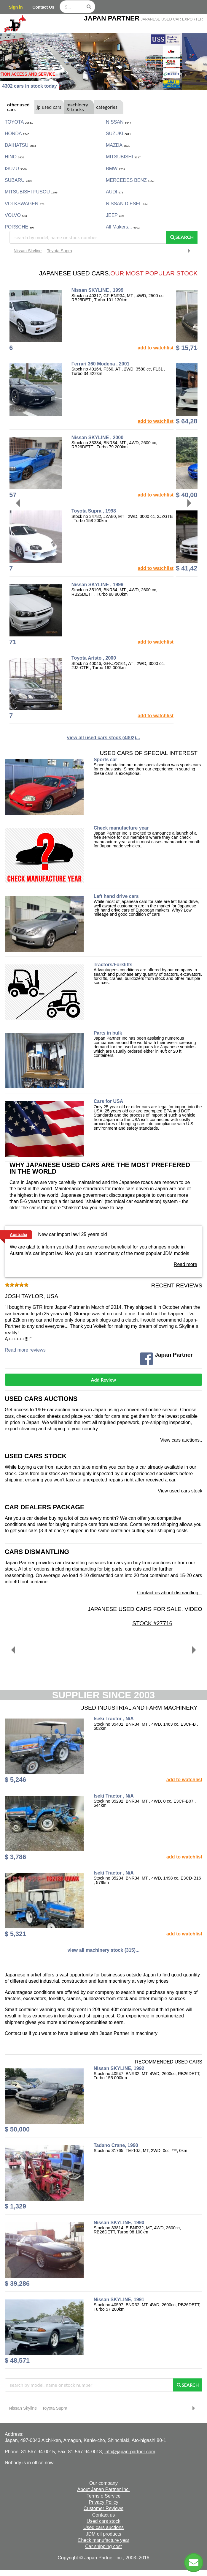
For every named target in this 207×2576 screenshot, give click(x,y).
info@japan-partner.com (129, 2451)
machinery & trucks (77, 107)
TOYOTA (19, 121)
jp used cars (49, 107)
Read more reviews (25, 1349)
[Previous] (19, 503)
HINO (14, 156)
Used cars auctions (41, 1399)
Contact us (103, 2514)
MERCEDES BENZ (130, 180)
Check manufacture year (103, 2540)
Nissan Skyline (28, 250)
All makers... (123, 226)
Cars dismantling (37, 1552)
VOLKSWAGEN (24, 203)
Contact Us (43, 7)
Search (182, 237)
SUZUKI (118, 133)
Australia (18, 1234)
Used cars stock (35, 1456)
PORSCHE (19, 226)
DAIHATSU (20, 145)
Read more (185, 1264)
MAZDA (118, 145)
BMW (115, 168)
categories (106, 107)
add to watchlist (178, 347)
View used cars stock (180, 1490)
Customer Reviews (103, 2508)
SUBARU (18, 180)
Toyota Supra (59, 250)
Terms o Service (104, 2495)
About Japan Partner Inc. (103, 2489)
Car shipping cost (103, 2546)
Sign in (16, 7)
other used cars (18, 107)
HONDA (17, 133)
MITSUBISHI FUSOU (31, 191)
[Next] (188, 503)
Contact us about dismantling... (169, 1592)
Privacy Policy (103, 2502)
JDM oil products (103, 2533)
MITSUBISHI (123, 156)
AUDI (114, 191)
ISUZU (16, 168)
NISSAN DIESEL (127, 203)
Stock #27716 (176, 1623)
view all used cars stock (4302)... (103, 737)
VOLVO (16, 215)
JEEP (115, 215)
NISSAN (118, 121)
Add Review (103, 1379)
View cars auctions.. (181, 1440)
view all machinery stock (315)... (104, 1950)
